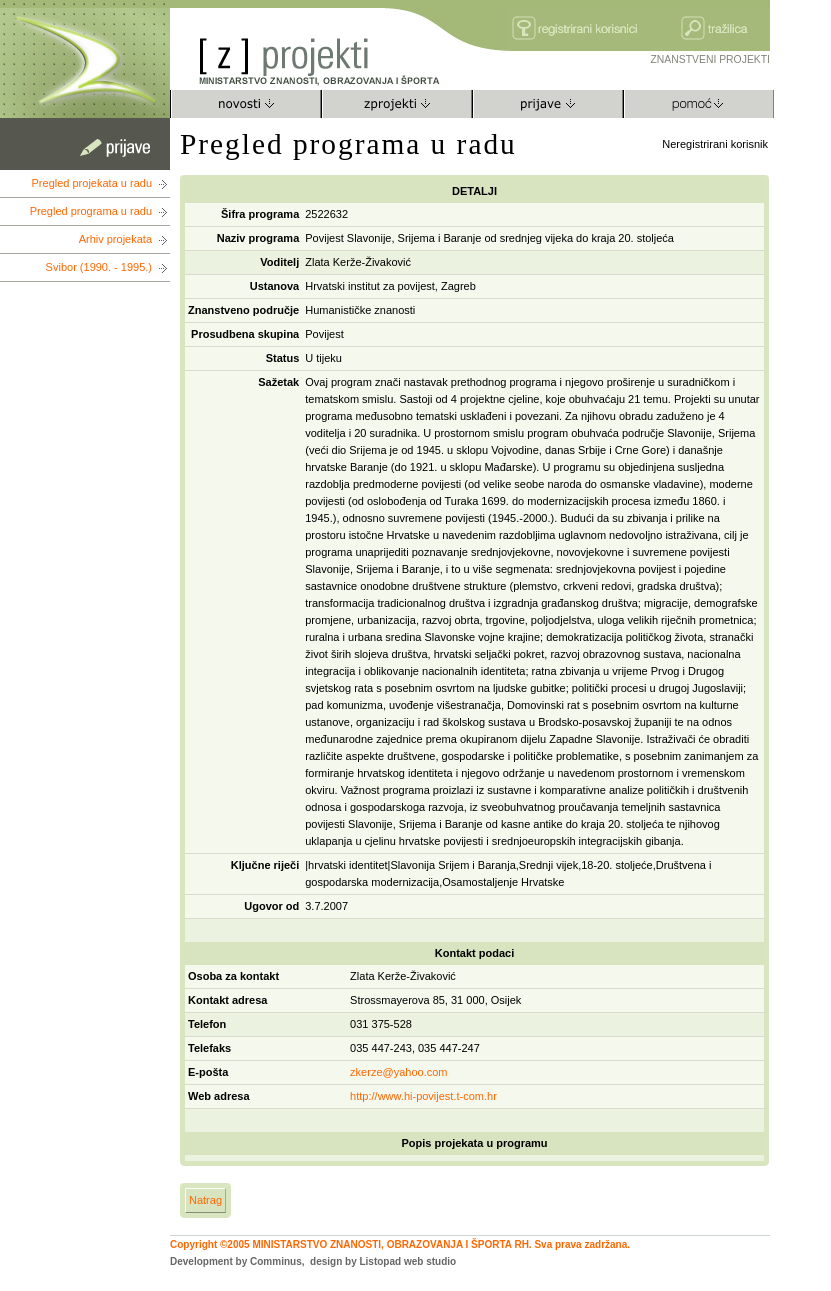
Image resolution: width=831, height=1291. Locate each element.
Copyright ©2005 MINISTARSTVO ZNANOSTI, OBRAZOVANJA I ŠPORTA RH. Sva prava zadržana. (400, 1244)
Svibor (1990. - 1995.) (99, 267)
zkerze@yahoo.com (398, 1072)
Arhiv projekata (115, 239)
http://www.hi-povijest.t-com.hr (423, 1096)
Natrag (205, 1200)
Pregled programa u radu (91, 211)
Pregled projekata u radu (92, 183)
